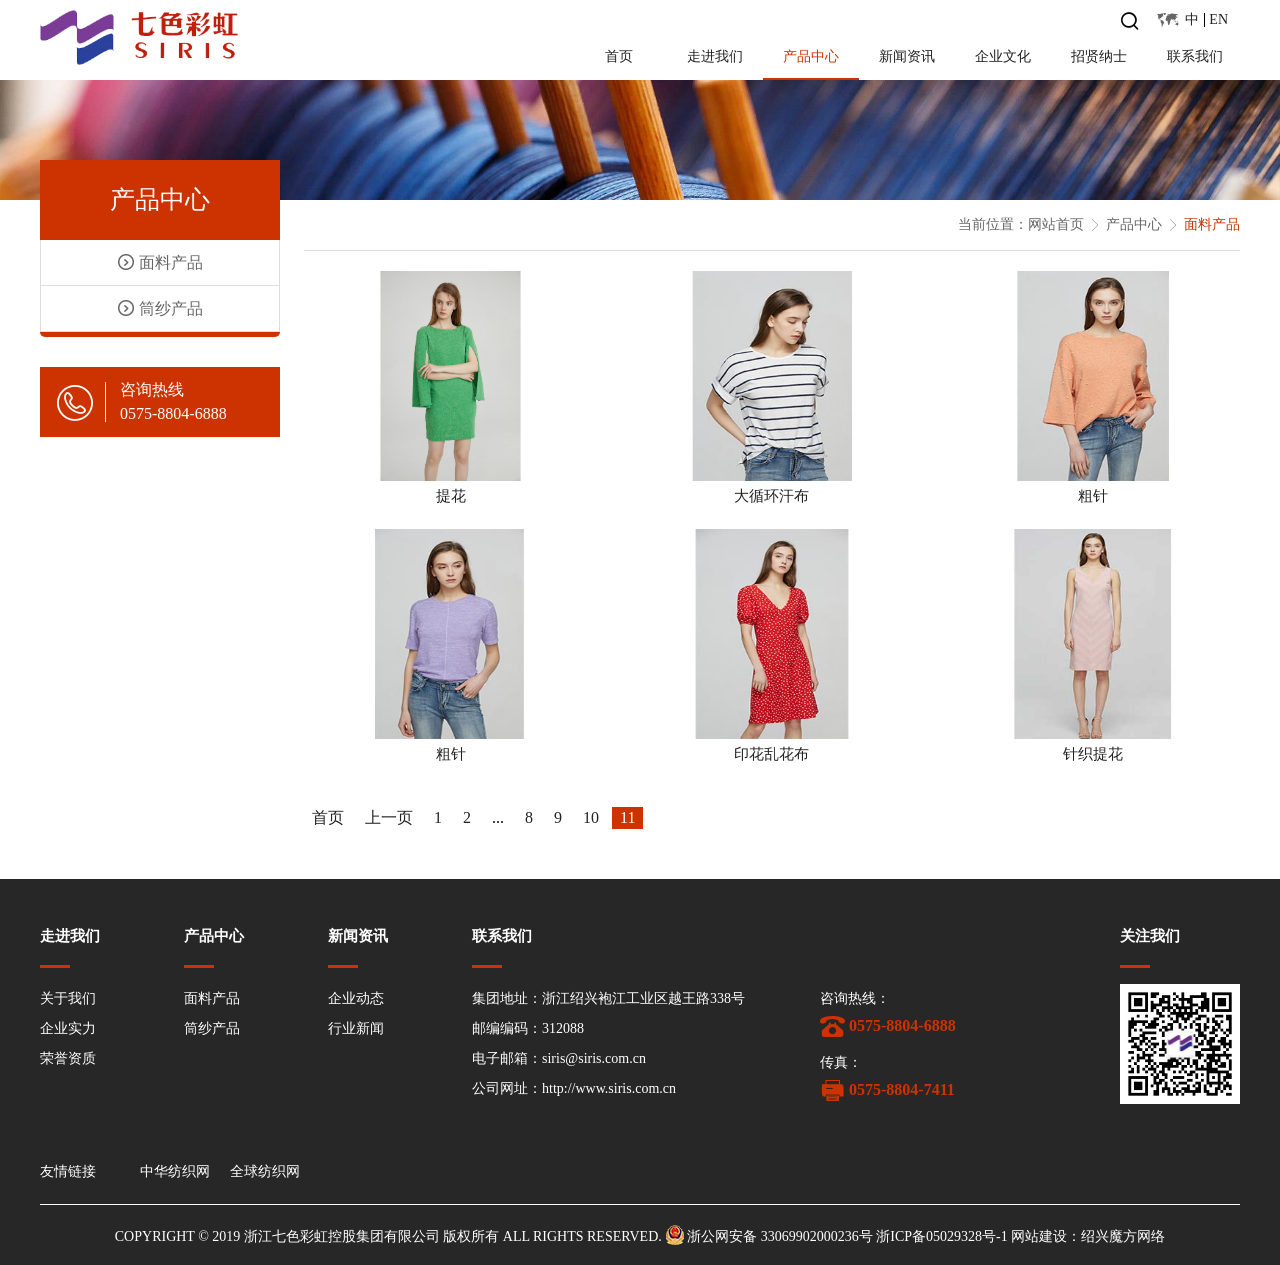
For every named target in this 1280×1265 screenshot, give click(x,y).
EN (1218, 19)
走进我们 (715, 56)
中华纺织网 (175, 1172)
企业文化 (1003, 56)
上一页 (389, 817)
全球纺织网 (265, 1172)
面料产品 (212, 998)
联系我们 (1195, 56)
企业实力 (68, 1028)
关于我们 (68, 998)
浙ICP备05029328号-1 (941, 1236)
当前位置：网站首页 (1021, 224)
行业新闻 (356, 1028)
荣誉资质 (68, 1058)
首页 (619, 56)
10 (591, 817)
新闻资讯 (907, 56)
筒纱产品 (212, 1028)
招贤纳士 (1099, 56)
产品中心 (811, 56)
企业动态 (356, 998)
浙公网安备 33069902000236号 (780, 1236)
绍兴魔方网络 (1123, 1236)
